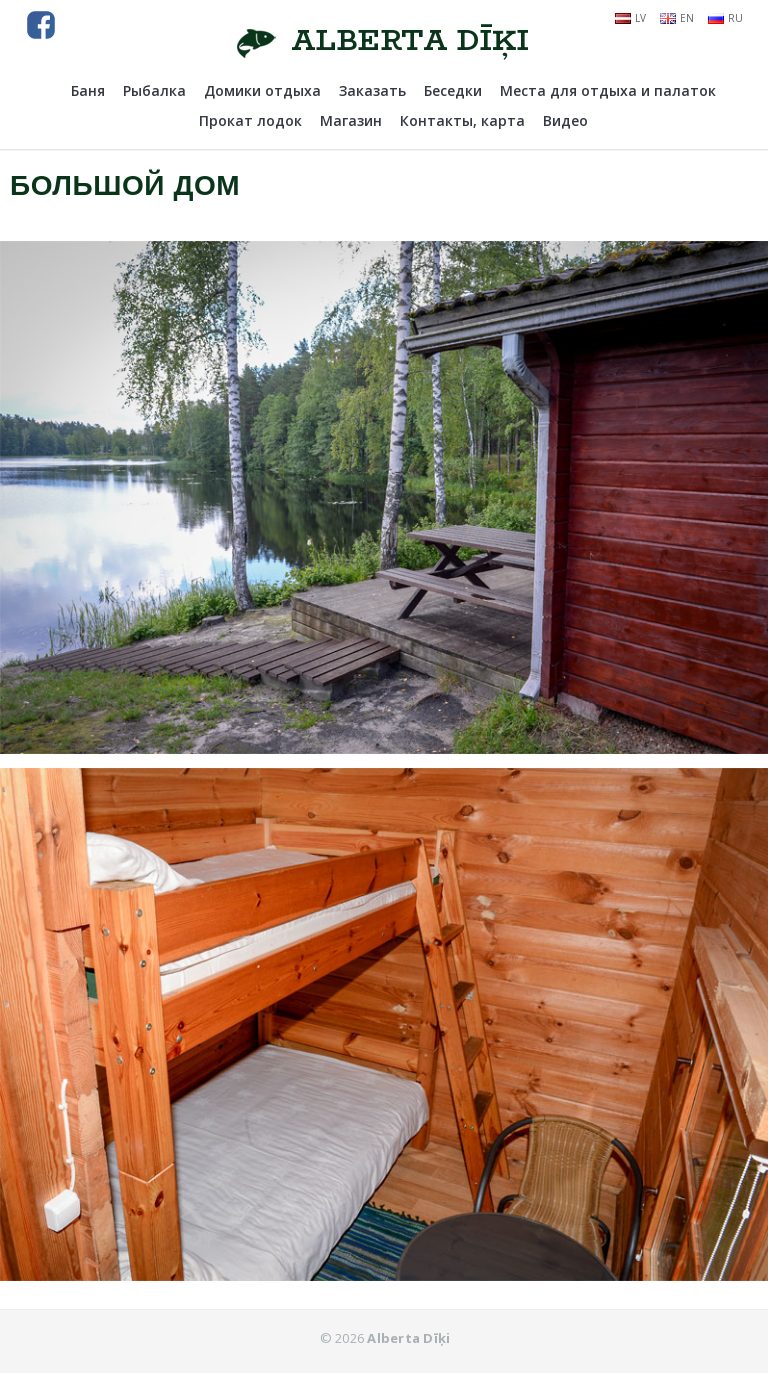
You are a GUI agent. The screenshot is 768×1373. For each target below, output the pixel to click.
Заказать (372, 90)
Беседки (453, 90)
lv (630, 18)
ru (725, 18)
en (677, 18)
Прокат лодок (250, 120)
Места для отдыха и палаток (608, 90)
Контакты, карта (462, 120)
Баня (88, 90)
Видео (565, 120)
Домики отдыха (262, 90)
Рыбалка (154, 90)
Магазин (351, 120)
